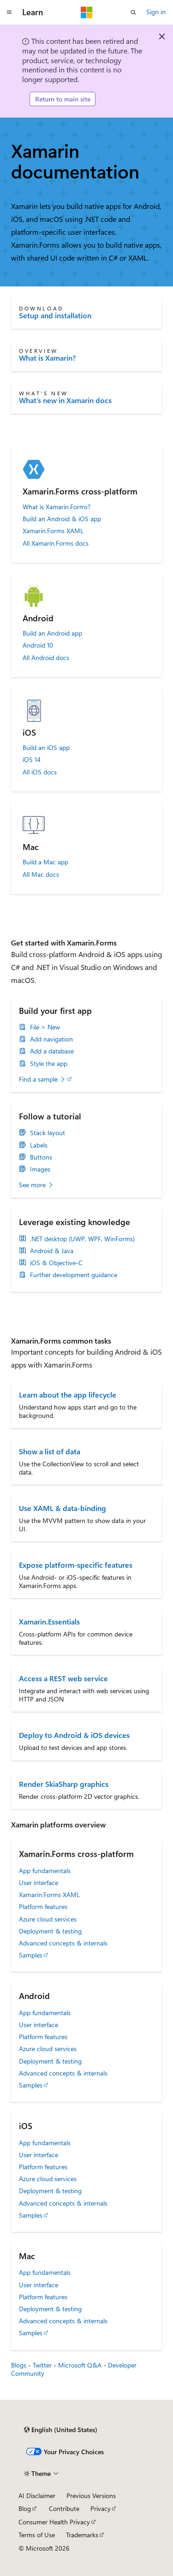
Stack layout (47, 1133)
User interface (38, 1882)
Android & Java (51, 1251)
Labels (39, 1145)
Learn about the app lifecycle (67, 1394)
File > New (45, 1027)
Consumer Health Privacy (54, 2521)
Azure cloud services (48, 1919)
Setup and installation (55, 315)
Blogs (18, 2365)
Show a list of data (49, 1451)
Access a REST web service (63, 1678)
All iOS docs (40, 772)
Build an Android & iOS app (62, 519)
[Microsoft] (87, 12)
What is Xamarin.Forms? (56, 507)
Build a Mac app (45, 862)
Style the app (48, 1063)
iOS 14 (32, 760)
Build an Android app (52, 633)
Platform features (43, 1906)
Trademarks (82, 2534)
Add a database (52, 1051)
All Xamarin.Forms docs (56, 543)
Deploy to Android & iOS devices (74, 1735)
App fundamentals (45, 1870)
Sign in (156, 11)
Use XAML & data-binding (62, 1508)
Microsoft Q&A (79, 2365)
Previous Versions (91, 2495)
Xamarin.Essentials (49, 1621)
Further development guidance (73, 1275)
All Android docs (46, 658)
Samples (30, 1955)
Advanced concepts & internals (63, 1943)
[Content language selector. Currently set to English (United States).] (60, 2429)
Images (40, 1169)
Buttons (41, 1157)
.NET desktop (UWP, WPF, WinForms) (82, 1239)
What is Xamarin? (47, 358)
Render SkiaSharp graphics (63, 1784)
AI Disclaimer (36, 2495)
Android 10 (38, 645)
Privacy (100, 2508)
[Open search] (133, 12)
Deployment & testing (50, 1931)
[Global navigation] (9, 12)
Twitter (42, 2365)
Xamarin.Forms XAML (53, 531)
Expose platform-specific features (75, 1565)
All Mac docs (41, 874)
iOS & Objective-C (56, 1263)
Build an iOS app (46, 748)
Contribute (64, 2508)
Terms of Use (36, 2534)
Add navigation (51, 1039)
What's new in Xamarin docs (65, 400)
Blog (24, 2508)
